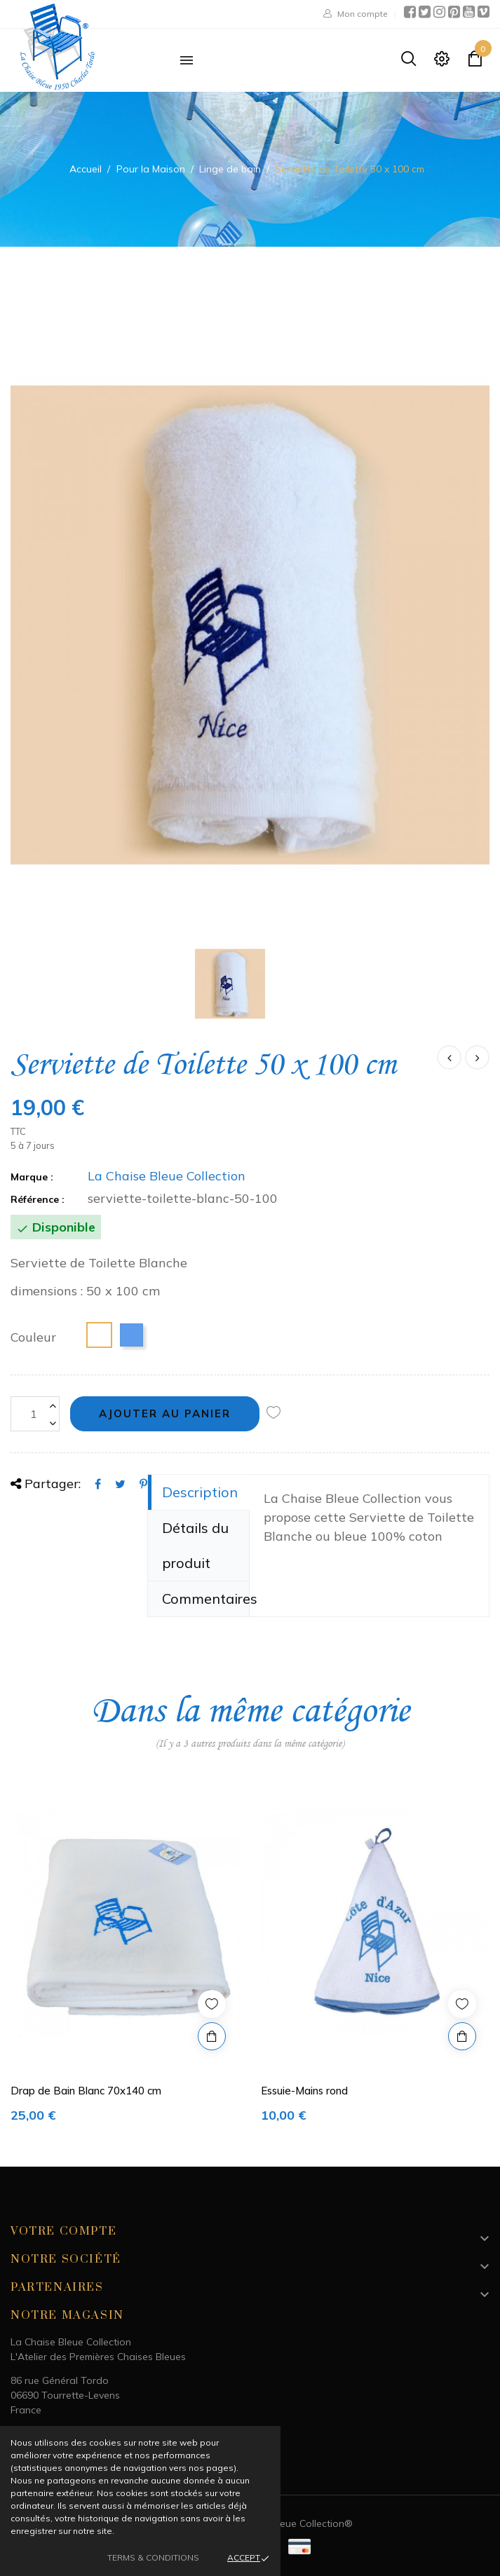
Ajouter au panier (165, 1413)
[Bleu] (131, 1335)
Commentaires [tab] (206, 1598)
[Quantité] (35, 1413)
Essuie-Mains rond (304, 2090)
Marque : (32, 1177)
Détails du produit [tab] (195, 1545)
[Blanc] (99, 1335)
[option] (125, 1962)
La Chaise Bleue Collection (166, 1176)
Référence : (38, 1199)
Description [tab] (200, 1492)
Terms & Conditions (153, 2557)
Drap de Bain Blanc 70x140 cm (86, 2090)
